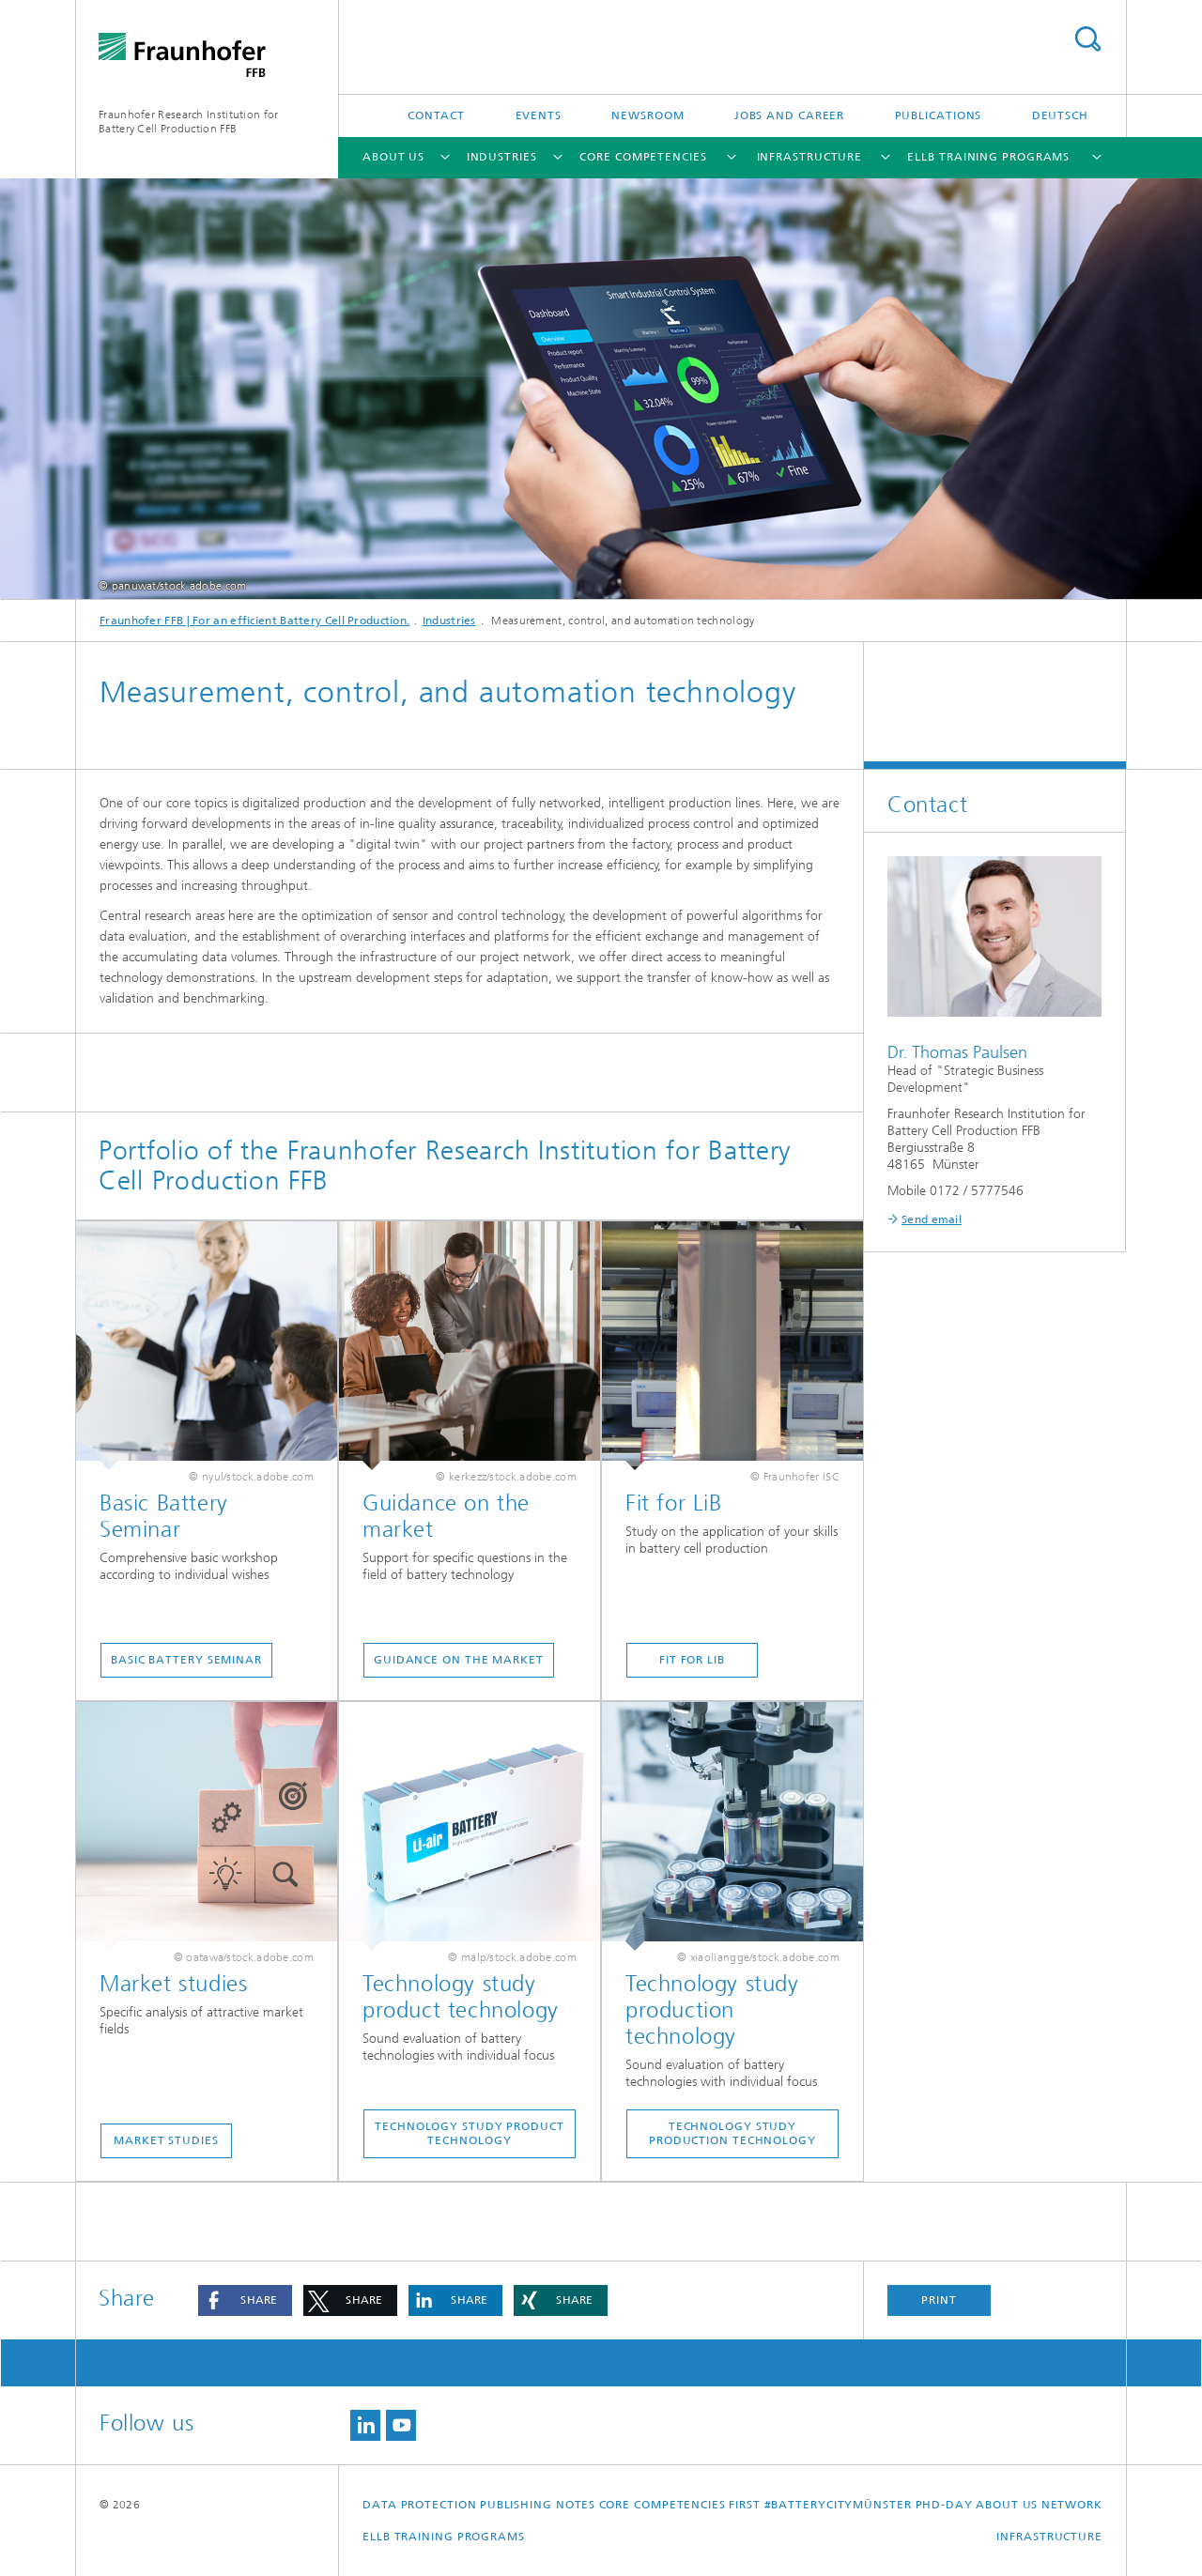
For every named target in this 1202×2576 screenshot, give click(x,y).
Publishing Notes (537, 2504)
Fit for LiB (692, 1659)
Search (1087, 38)
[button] (245, 2300)
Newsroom (647, 115)
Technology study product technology (469, 2133)
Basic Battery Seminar (186, 1659)
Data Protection (419, 2504)
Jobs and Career (789, 115)
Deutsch (1060, 115)
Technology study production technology (732, 2133)
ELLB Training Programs (988, 156)
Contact (436, 115)
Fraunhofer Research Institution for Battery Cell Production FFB (189, 121)
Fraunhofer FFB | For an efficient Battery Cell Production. (254, 620)
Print (939, 2300)
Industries (502, 156)
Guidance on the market (459, 1659)
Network (1071, 2504)
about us (393, 156)
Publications (938, 115)
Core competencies (642, 156)
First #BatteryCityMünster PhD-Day (851, 2504)
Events (539, 115)
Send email (932, 1219)
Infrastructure (810, 156)
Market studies (166, 2140)
